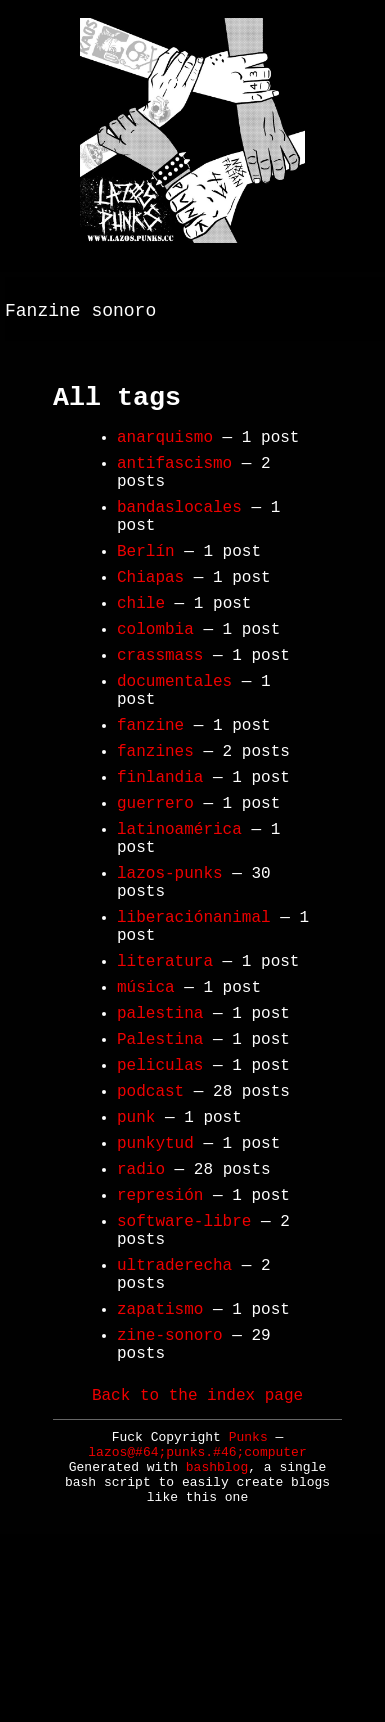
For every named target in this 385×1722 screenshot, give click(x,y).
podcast (150, 1216)
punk (136, 1246)
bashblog (217, 1641)
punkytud (155, 1276)
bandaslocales (179, 536)
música (146, 1096)
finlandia (160, 850)
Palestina (160, 1156)
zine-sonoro (170, 1500)
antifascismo (174, 484)
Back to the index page (197, 1568)
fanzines (155, 820)
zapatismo (160, 1470)
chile (141, 648)
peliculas (160, 1186)
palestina (160, 1126)
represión (160, 1336)
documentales (174, 738)
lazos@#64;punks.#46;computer (197, 1626)
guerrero (155, 880)
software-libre (184, 1366)
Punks (248, 1611)
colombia (155, 678)
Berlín (146, 588)
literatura (165, 1066)
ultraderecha (174, 1418)
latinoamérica (179, 910)
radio (141, 1306)
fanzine (150, 790)
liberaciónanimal (194, 1014)
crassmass (160, 708)
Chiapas (150, 618)
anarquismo (165, 454)
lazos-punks (170, 962)
